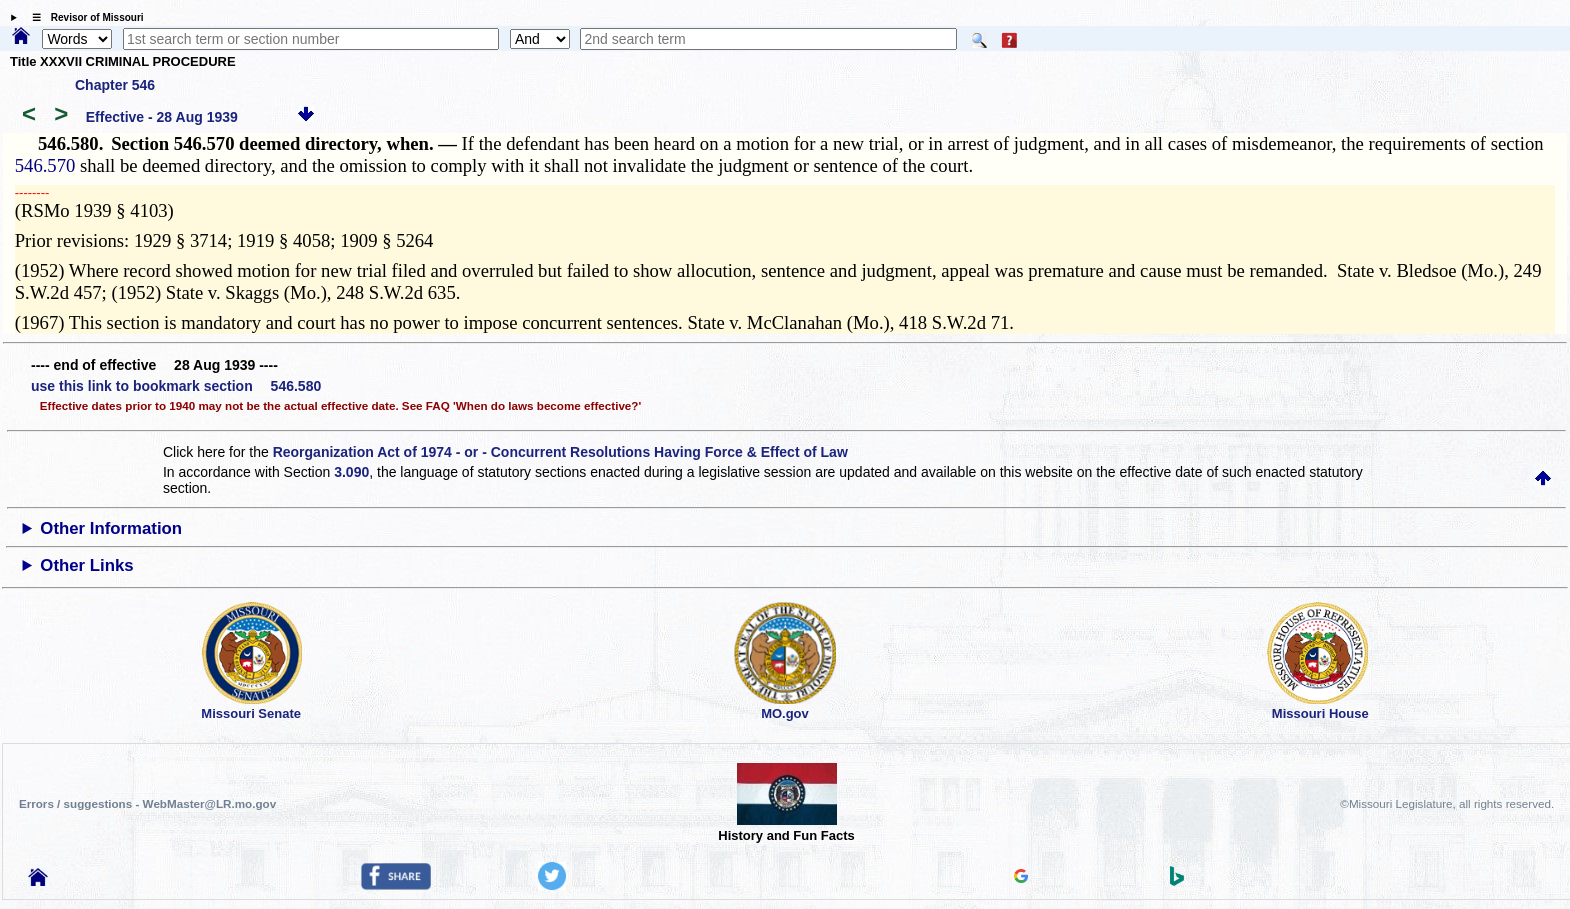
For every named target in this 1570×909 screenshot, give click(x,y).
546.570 (45, 165)
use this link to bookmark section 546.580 (176, 386)
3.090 (351, 472)
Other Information (111, 528)
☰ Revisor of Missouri (83, 17)
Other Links (86, 565)
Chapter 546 (115, 85)
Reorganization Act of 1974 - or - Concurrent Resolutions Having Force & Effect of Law (560, 452)
